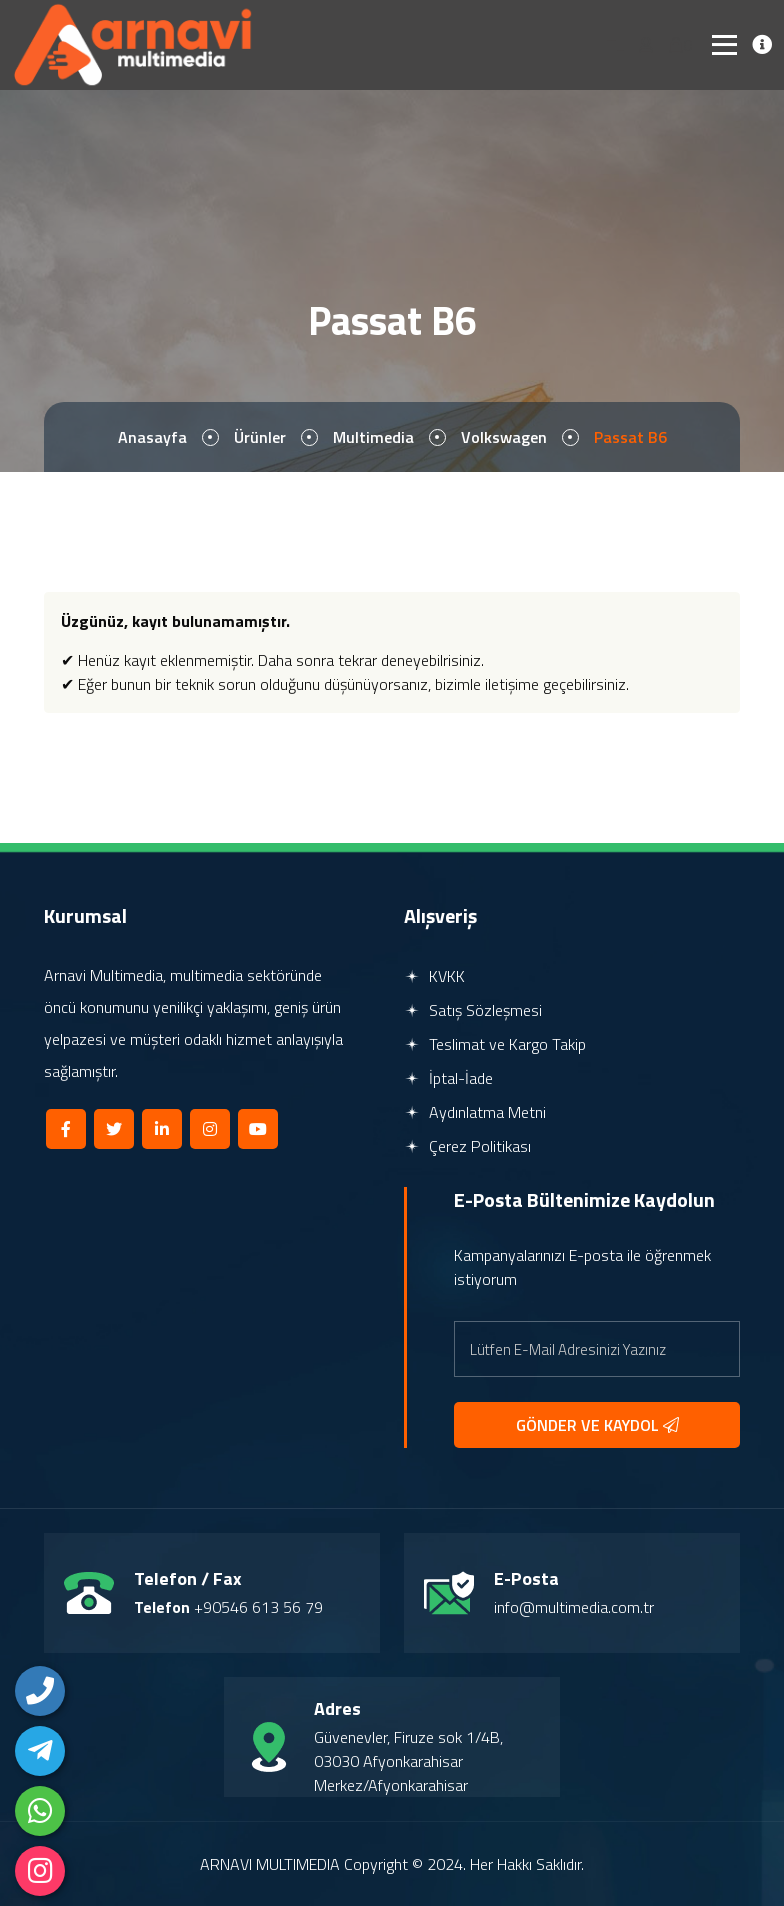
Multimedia (373, 437)
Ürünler (260, 437)
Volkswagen (504, 437)
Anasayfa (152, 437)
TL (615, 45)
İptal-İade (448, 1078)
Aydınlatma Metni (475, 1112)
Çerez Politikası (467, 1146)
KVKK (434, 976)
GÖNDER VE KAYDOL (597, 1425)
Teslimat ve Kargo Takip (495, 1044)
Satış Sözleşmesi (473, 1010)
